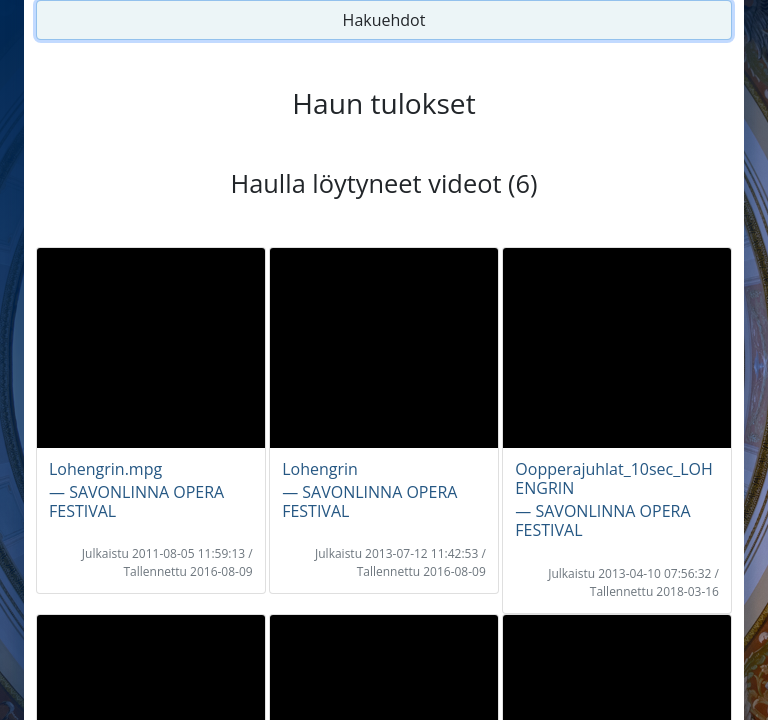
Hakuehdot (384, 20)
